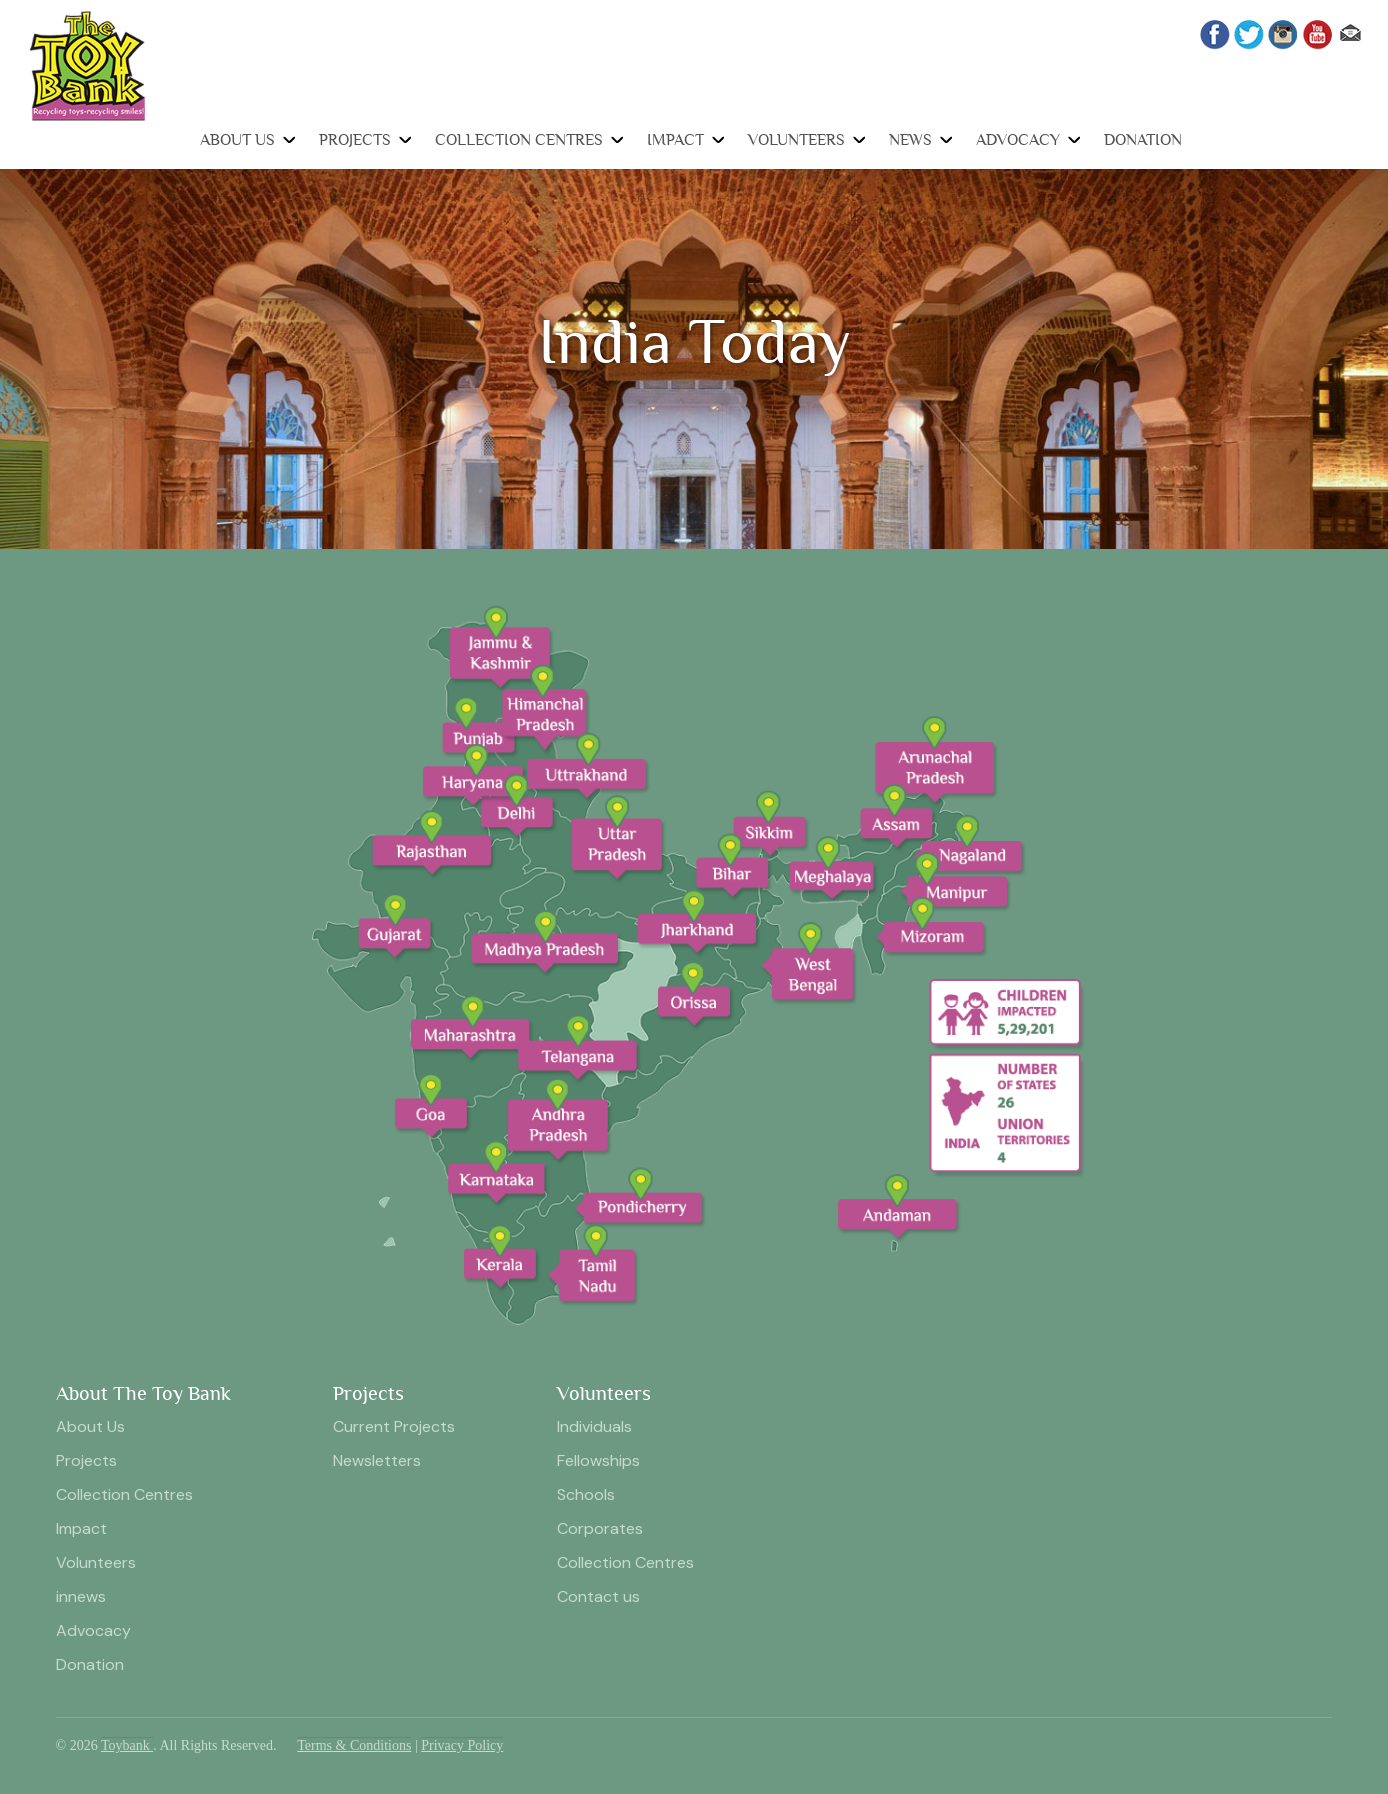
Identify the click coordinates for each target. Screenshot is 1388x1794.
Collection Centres (519, 140)
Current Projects (394, 1426)
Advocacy (1018, 140)
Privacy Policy (462, 1745)
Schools (586, 1494)
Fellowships (598, 1460)
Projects (355, 140)
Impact (675, 140)
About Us (237, 140)
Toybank (127, 1745)
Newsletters (377, 1460)
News (910, 140)
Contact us (598, 1596)
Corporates (600, 1528)
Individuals (594, 1426)
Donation (1143, 140)
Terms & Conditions (354, 1745)
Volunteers (796, 140)
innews (81, 1596)
